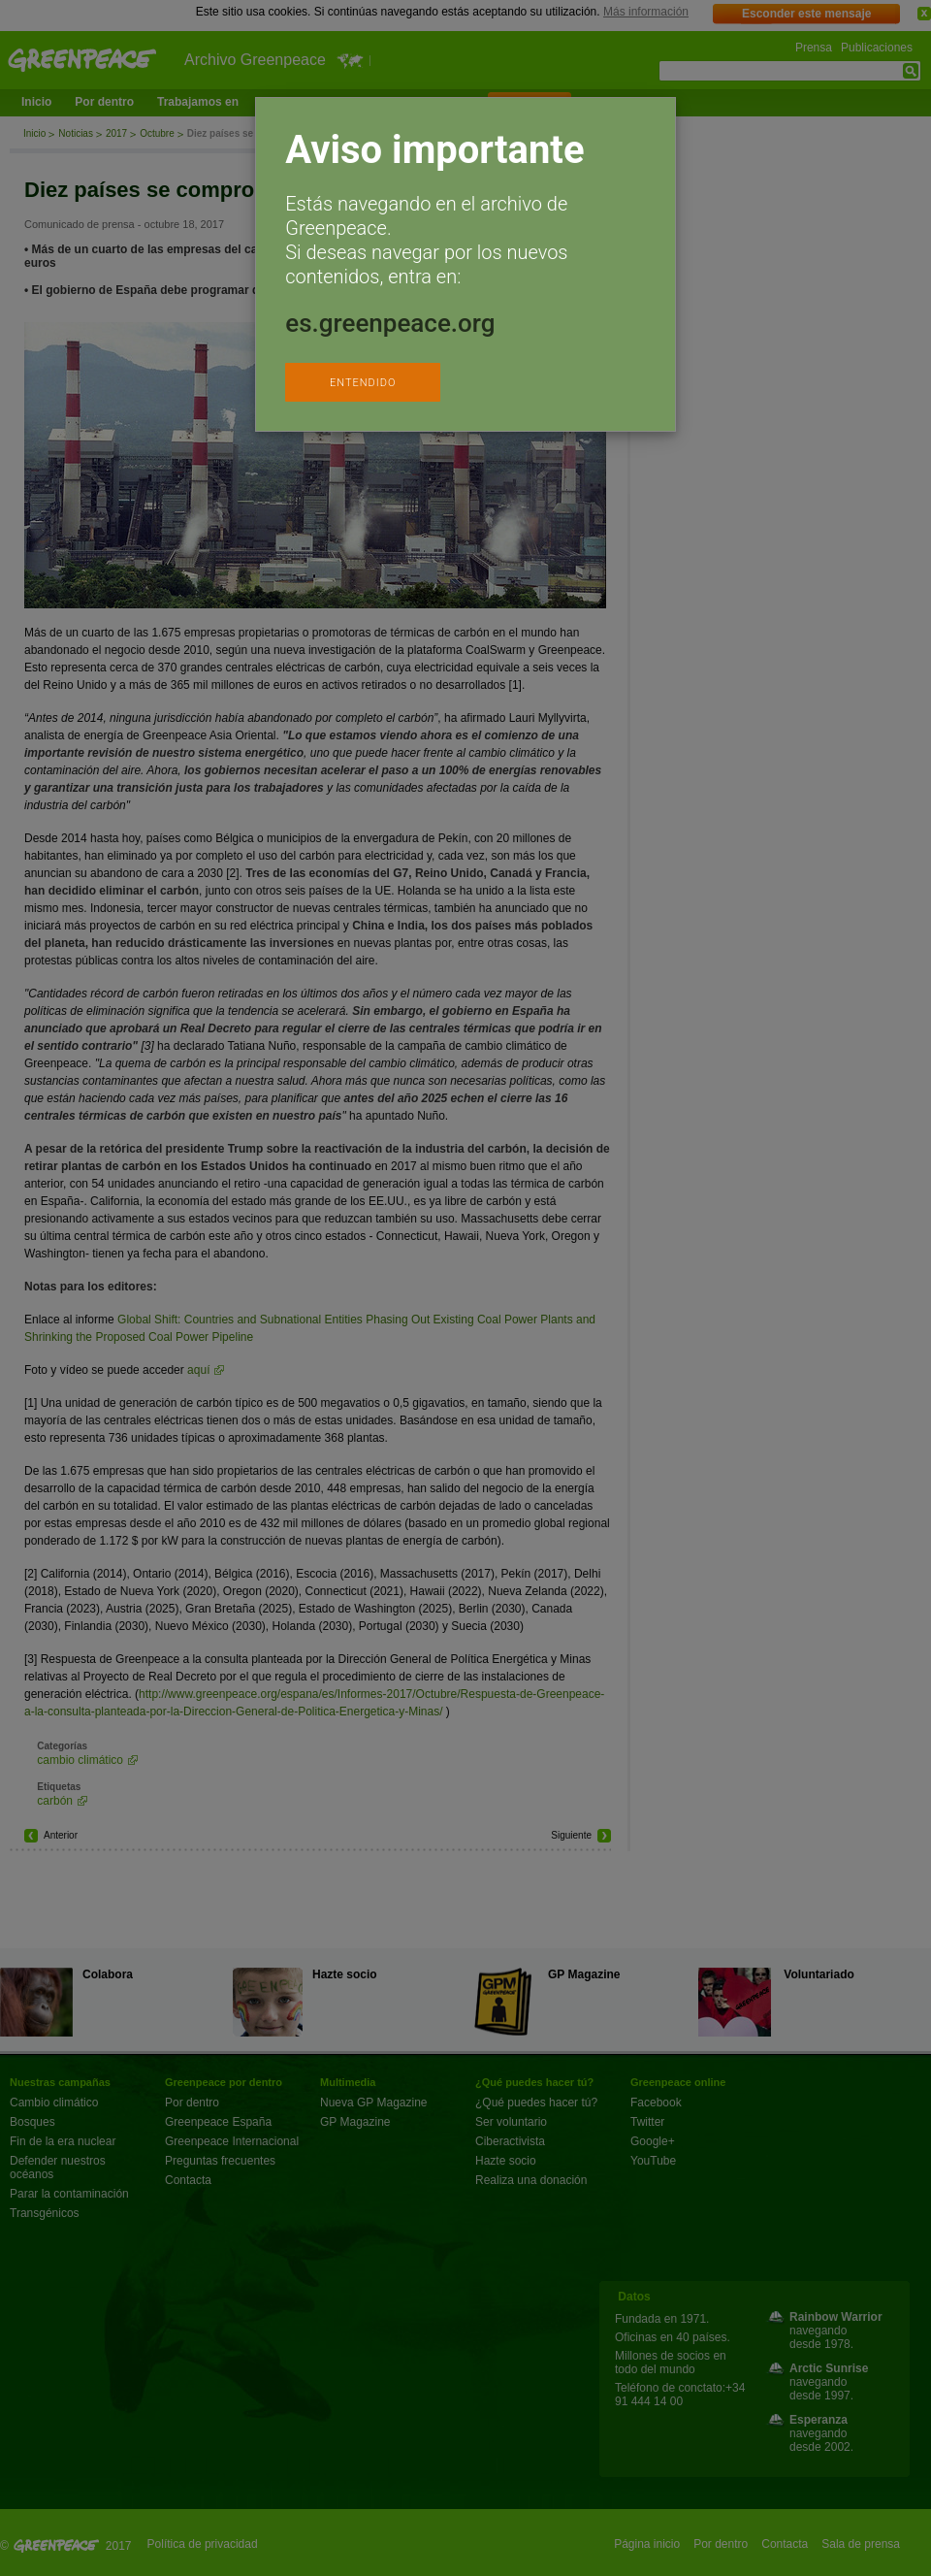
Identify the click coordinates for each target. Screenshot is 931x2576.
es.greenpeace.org (390, 323)
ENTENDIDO (363, 382)
